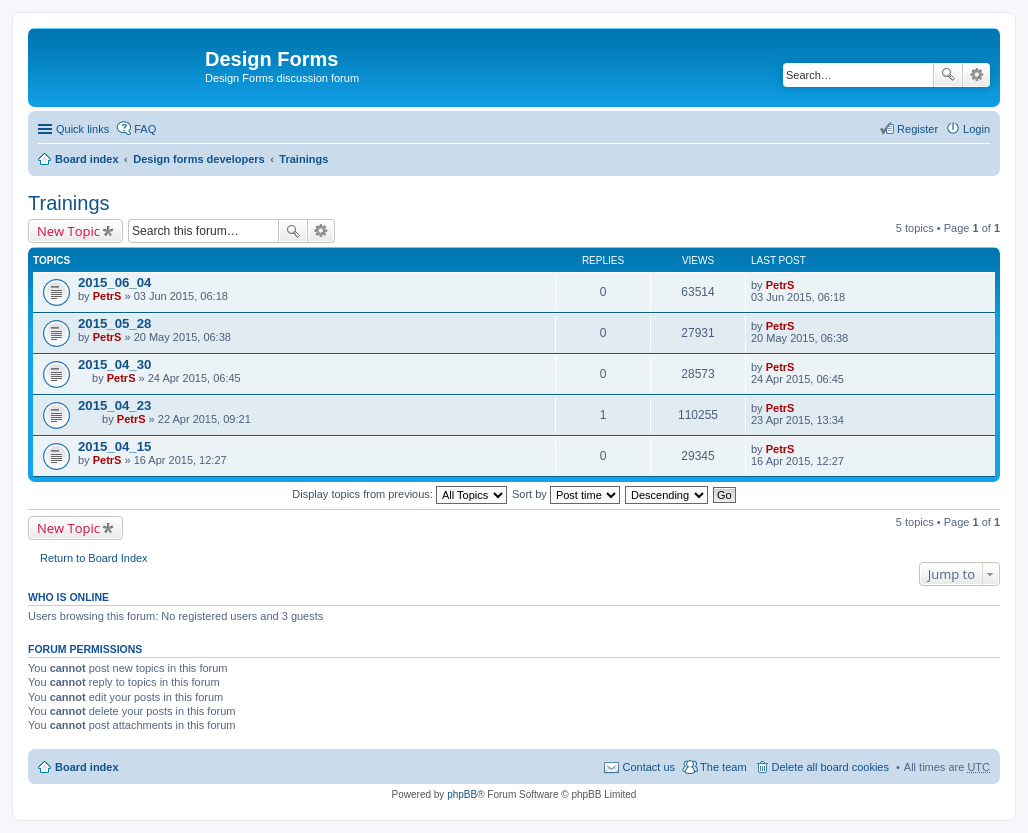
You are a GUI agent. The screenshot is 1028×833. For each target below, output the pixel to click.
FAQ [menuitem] (145, 129)
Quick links (82, 129)
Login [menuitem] (976, 129)
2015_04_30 (114, 364)
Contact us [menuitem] (648, 767)
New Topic (68, 231)
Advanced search (976, 75)
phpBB (462, 794)
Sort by (566, 494)
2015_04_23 (114, 405)
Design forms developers (198, 159)
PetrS (107, 296)
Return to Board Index (94, 558)
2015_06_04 (114, 282)
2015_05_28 (114, 323)
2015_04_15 (114, 446)
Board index (87, 159)
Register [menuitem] (917, 129)
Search (948, 75)
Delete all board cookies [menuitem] (830, 767)
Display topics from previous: (399, 494)
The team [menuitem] (723, 767)
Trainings (303, 159)
